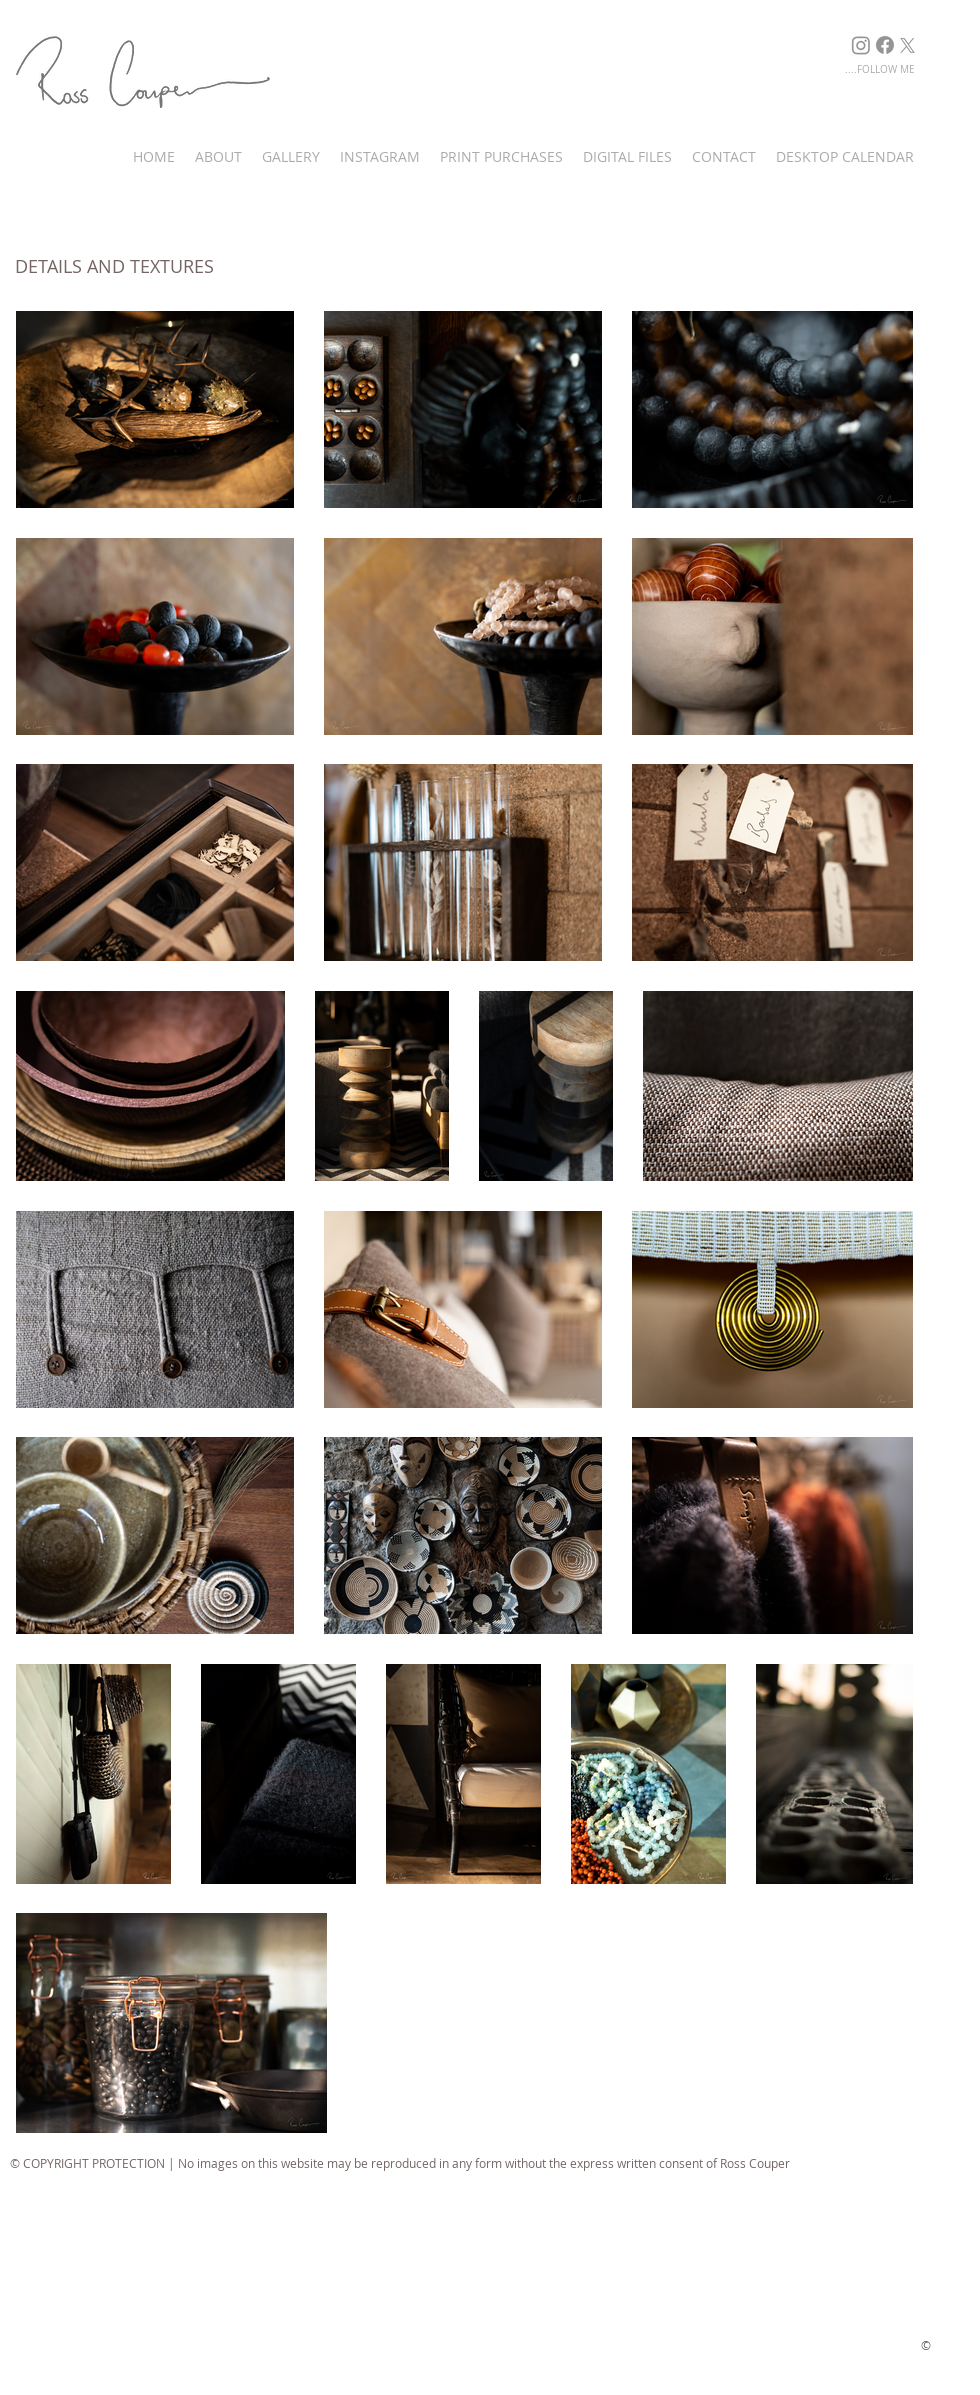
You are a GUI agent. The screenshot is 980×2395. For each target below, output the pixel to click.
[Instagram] (861, 45)
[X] (907, 45)
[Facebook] (885, 45)
